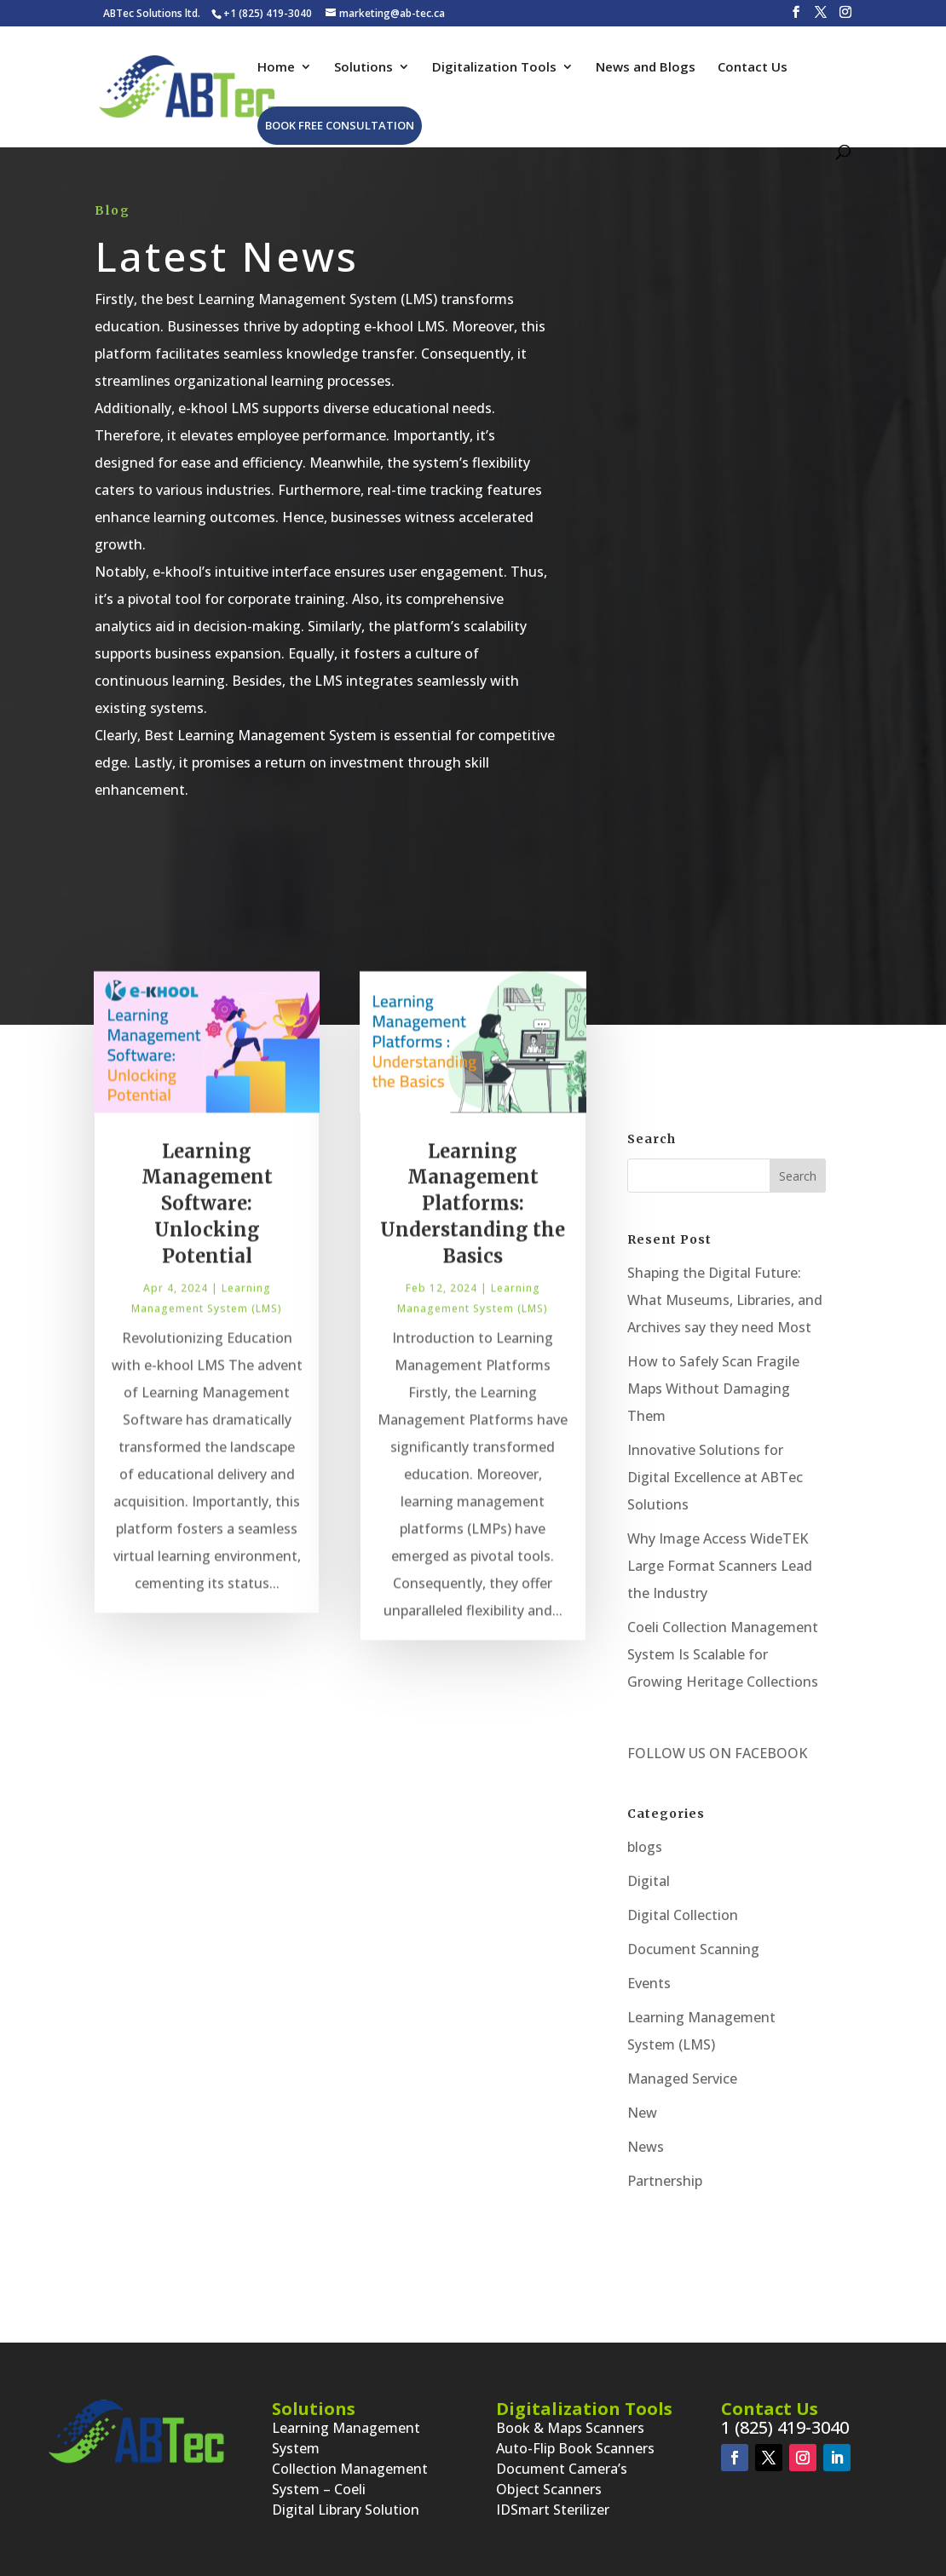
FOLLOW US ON (679, 1753)
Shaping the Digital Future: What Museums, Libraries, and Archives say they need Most (724, 1300)
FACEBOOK (769, 1753)
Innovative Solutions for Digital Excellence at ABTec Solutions (715, 1477)
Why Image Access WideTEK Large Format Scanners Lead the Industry (719, 1565)
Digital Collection (682, 1915)
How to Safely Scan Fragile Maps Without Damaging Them (713, 1388)
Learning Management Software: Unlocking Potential (207, 1223)
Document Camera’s (561, 2468)
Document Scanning (693, 1949)
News (645, 2146)
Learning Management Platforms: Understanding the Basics (472, 1223)
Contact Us (752, 67)
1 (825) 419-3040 (785, 2427)
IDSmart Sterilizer (552, 2509)
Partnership (664, 2180)
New (642, 2112)
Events (649, 1983)
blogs (644, 1846)
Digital (648, 1881)
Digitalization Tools (494, 67)
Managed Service (682, 2078)
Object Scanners (549, 2489)
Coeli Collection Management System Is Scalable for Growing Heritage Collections (722, 1654)
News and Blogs (645, 67)
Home (276, 67)
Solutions (363, 67)
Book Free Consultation (339, 125)
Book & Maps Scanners (570, 2427)
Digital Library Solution (345, 2509)
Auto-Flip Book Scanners (575, 2448)
